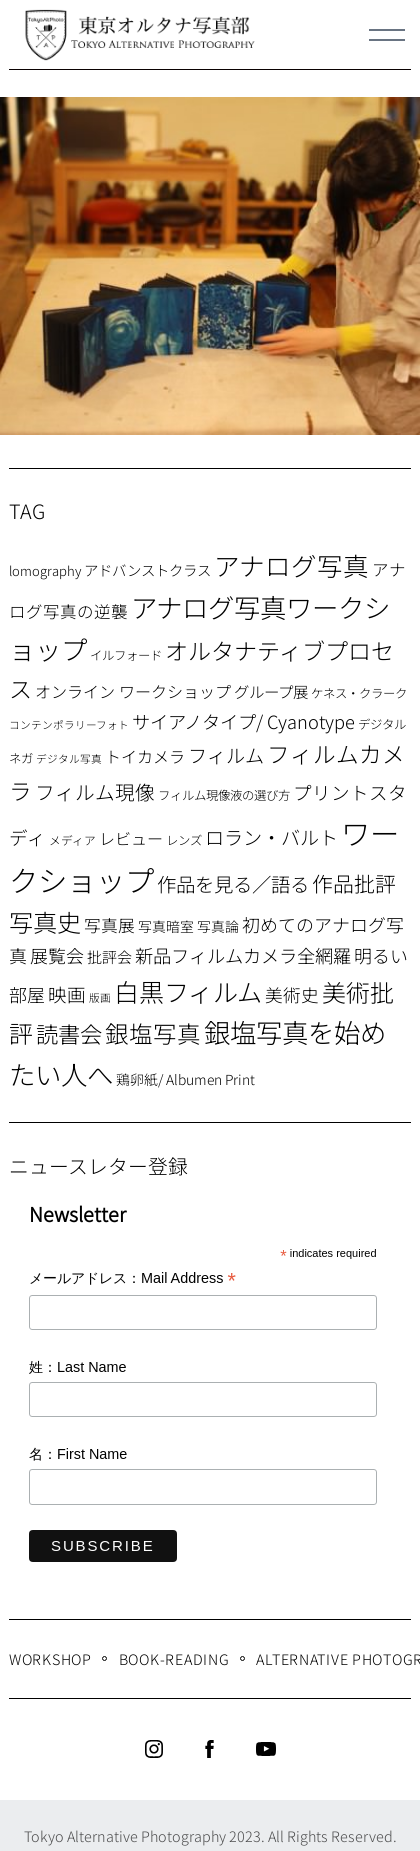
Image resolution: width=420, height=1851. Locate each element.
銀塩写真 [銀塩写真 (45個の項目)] (153, 1033)
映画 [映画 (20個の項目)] (67, 993)
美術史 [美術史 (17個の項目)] (292, 994)
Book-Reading (174, 1658)
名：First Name (78, 1454)
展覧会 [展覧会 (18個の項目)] (57, 955)
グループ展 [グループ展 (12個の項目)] (271, 691)
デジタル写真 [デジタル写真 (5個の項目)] (69, 758)
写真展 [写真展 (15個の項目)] (109, 925)
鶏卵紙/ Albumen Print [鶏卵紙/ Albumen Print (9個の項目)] (185, 1079)
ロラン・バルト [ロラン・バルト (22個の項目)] (271, 837)
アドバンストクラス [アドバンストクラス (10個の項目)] (147, 569)
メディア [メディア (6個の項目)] (72, 839)
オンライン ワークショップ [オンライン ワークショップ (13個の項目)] (133, 691)
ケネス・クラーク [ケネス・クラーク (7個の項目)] (359, 693)
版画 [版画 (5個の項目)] (100, 997)
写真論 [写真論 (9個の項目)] (218, 926)
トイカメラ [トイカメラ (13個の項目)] (145, 756)
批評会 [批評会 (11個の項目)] (109, 956)
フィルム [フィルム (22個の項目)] (226, 755)
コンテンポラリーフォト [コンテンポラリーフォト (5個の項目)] (69, 724)
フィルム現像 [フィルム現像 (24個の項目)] (95, 791)
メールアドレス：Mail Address (132, 1279)
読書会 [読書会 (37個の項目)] (69, 1033)
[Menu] (387, 35)
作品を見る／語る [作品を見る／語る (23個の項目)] (233, 883)
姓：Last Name (78, 1367)
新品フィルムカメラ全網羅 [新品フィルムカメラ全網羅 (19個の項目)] (243, 955)
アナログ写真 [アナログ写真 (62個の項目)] (291, 564)
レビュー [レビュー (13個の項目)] (131, 838)
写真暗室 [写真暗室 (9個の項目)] (166, 926)
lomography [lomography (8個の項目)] (45, 570)
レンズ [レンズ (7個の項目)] (184, 840)
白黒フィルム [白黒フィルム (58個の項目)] (188, 991)
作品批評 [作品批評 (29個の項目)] (354, 883)
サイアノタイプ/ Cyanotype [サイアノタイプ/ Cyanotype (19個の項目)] (243, 721)
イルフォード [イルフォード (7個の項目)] (126, 655)
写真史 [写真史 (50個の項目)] (45, 921)
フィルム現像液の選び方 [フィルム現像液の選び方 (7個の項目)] (224, 795)
